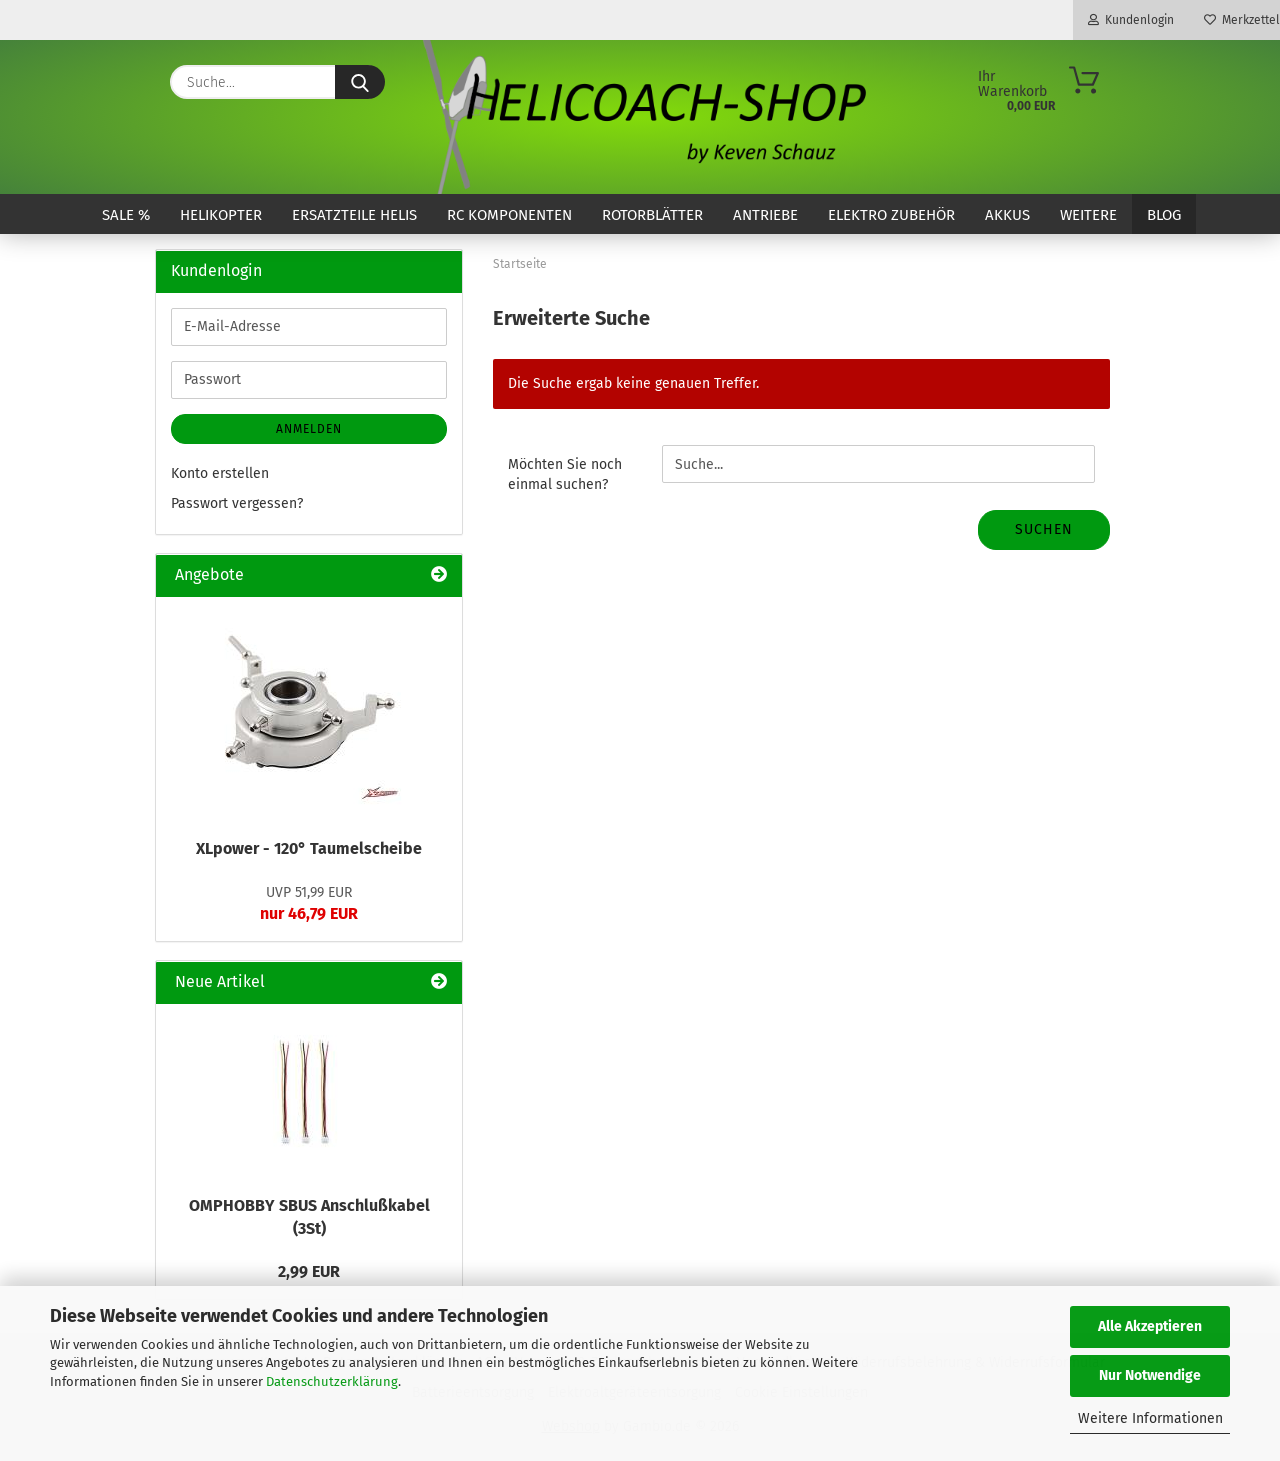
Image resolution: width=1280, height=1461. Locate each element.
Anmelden (309, 429)
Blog (1164, 215)
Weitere (1088, 215)
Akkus (1007, 215)
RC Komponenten (509, 215)
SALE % (126, 215)
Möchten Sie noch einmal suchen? (565, 474)
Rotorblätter (652, 215)
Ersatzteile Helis (354, 215)
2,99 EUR (309, 1271)
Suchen (1044, 529)
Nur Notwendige (1150, 1375)
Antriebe (765, 215)
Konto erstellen (220, 473)
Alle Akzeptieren (1150, 1326)
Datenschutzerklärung (332, 1381)
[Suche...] (360, 82)
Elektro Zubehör (891, 215)
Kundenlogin (1131, 20)
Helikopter (221, 215)
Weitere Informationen (1150, 1418)
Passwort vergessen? (237, 503)
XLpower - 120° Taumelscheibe (309, 848)
